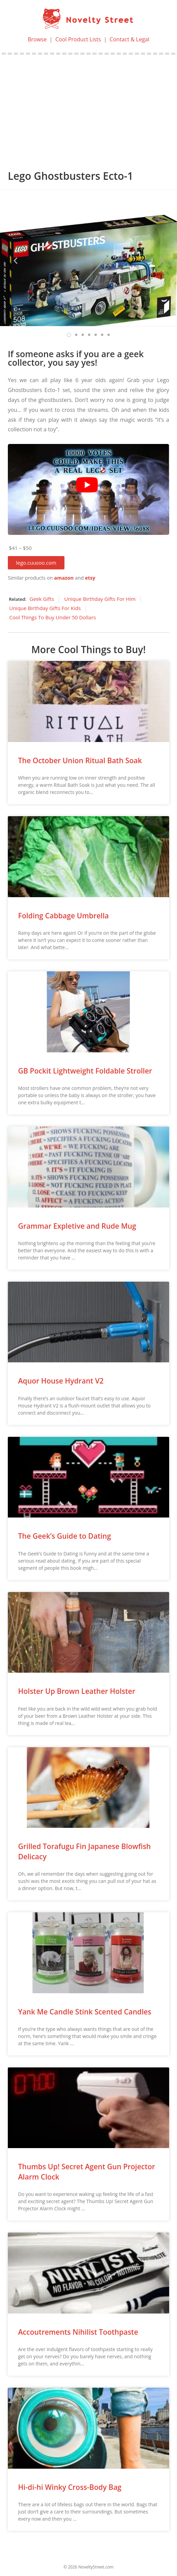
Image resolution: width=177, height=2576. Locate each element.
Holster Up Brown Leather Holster (76, 1691)
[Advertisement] (88, 106)
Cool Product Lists (78, 39)
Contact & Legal (129, 39)
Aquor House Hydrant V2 (61, 1381)
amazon (64, 578)
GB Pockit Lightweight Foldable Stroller (85, 1071)
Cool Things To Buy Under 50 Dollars (52, 617)
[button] (36, 562)
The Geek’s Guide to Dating (64, 1536)
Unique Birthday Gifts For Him (99, 598)
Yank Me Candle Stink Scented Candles (84, 2012)
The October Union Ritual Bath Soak (80, 760)
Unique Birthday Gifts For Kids (45, 608)
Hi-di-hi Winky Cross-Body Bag (69, 2487)
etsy (90, 578)
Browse (37, 39)
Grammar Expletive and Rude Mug (77, 1226)
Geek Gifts (42, 598)
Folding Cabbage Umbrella (63, 915)
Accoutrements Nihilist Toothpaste (78, 2332)
